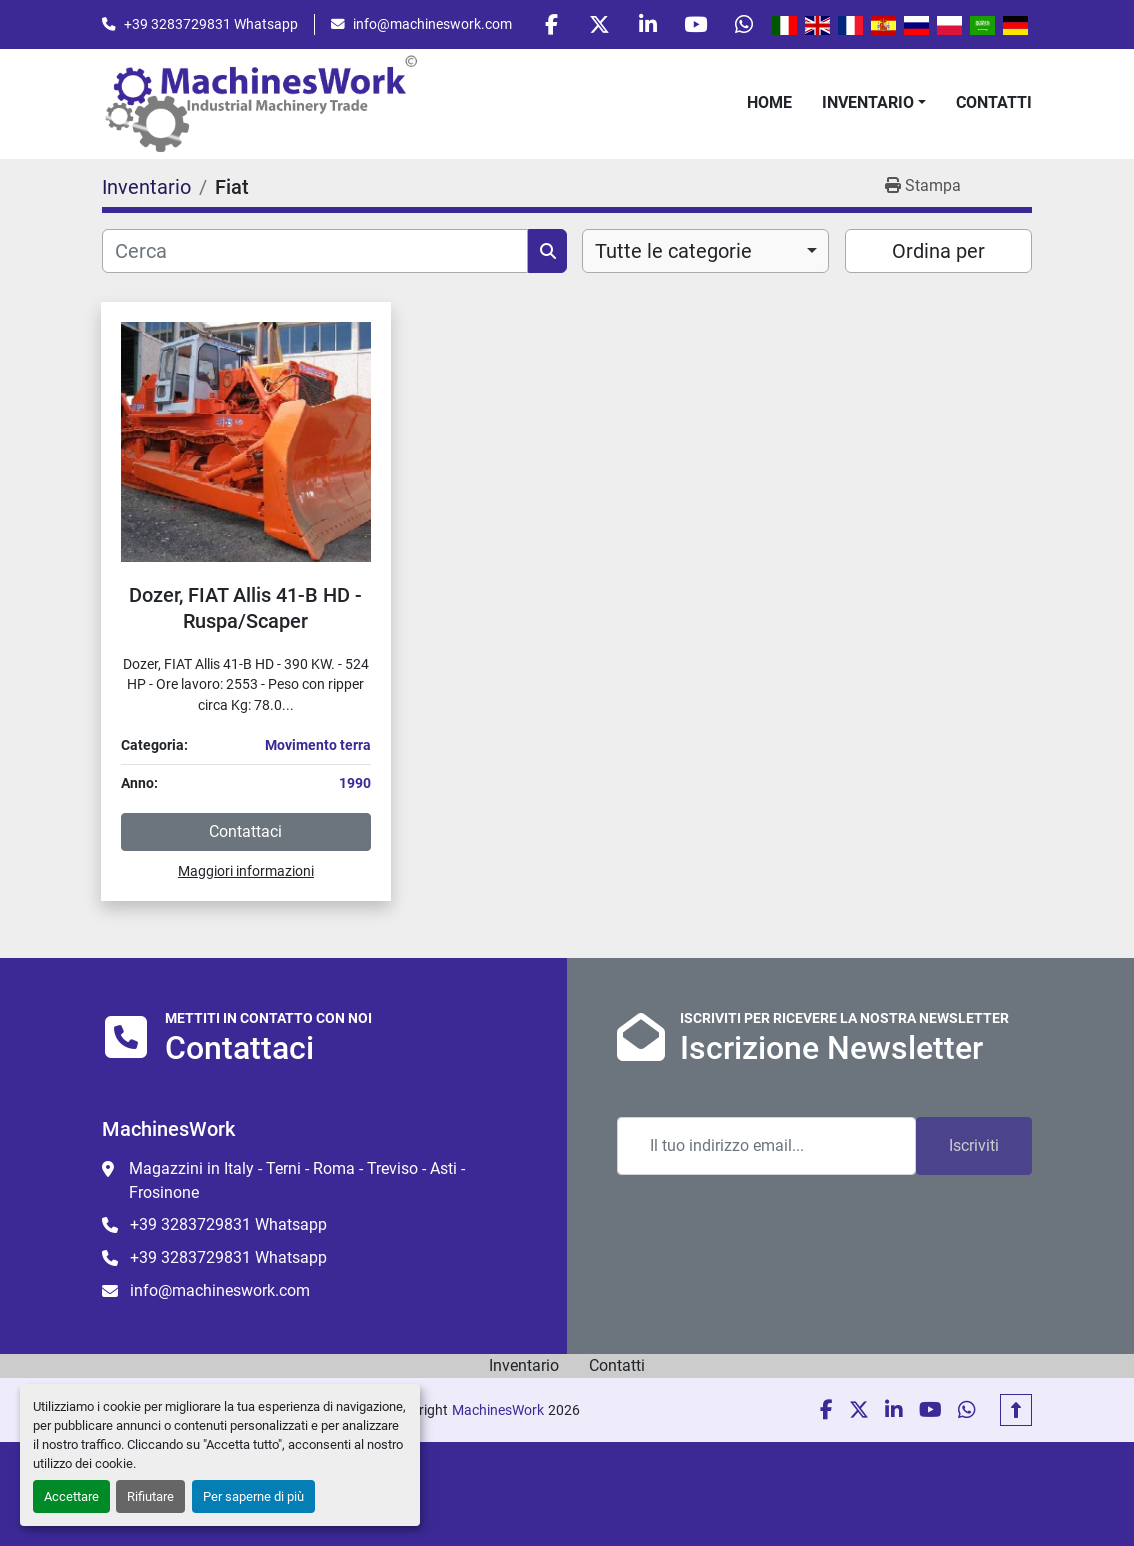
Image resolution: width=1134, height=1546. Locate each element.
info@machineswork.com (432, 25)
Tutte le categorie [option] (673, 254)
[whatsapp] (742, 26)
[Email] (766, 1146)
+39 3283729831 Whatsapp (211, 25)
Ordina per (938, 254)
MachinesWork (498, 1410)
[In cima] (1016, 1410)
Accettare (71, 1496)
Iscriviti (974, 1145)
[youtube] (691, 26)
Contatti (994, 105)
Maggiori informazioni (246, 874)
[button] (874, 106)
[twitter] (589, 26)
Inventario (868, 105)
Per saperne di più (253, 1496)
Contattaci (245, 834)
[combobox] (705, 254)
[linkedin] (640, 26)
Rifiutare (150, 1496)
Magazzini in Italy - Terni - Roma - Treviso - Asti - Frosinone (297, 1180)
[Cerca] (315, 254)
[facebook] (538, 26)
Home (769, 105)
